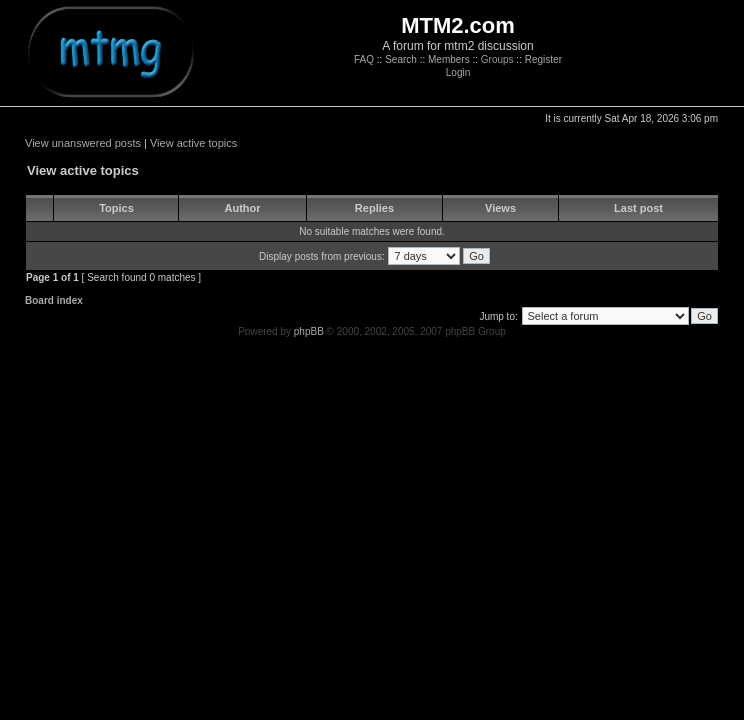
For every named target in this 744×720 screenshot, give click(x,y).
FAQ (364, 59)
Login (458, 72)
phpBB (309, 331)
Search (401, 59)
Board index (54, 300)
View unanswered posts (83, 143)
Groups (497, 59)
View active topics (193, 143)
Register (543, 59)
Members (449, 59)
